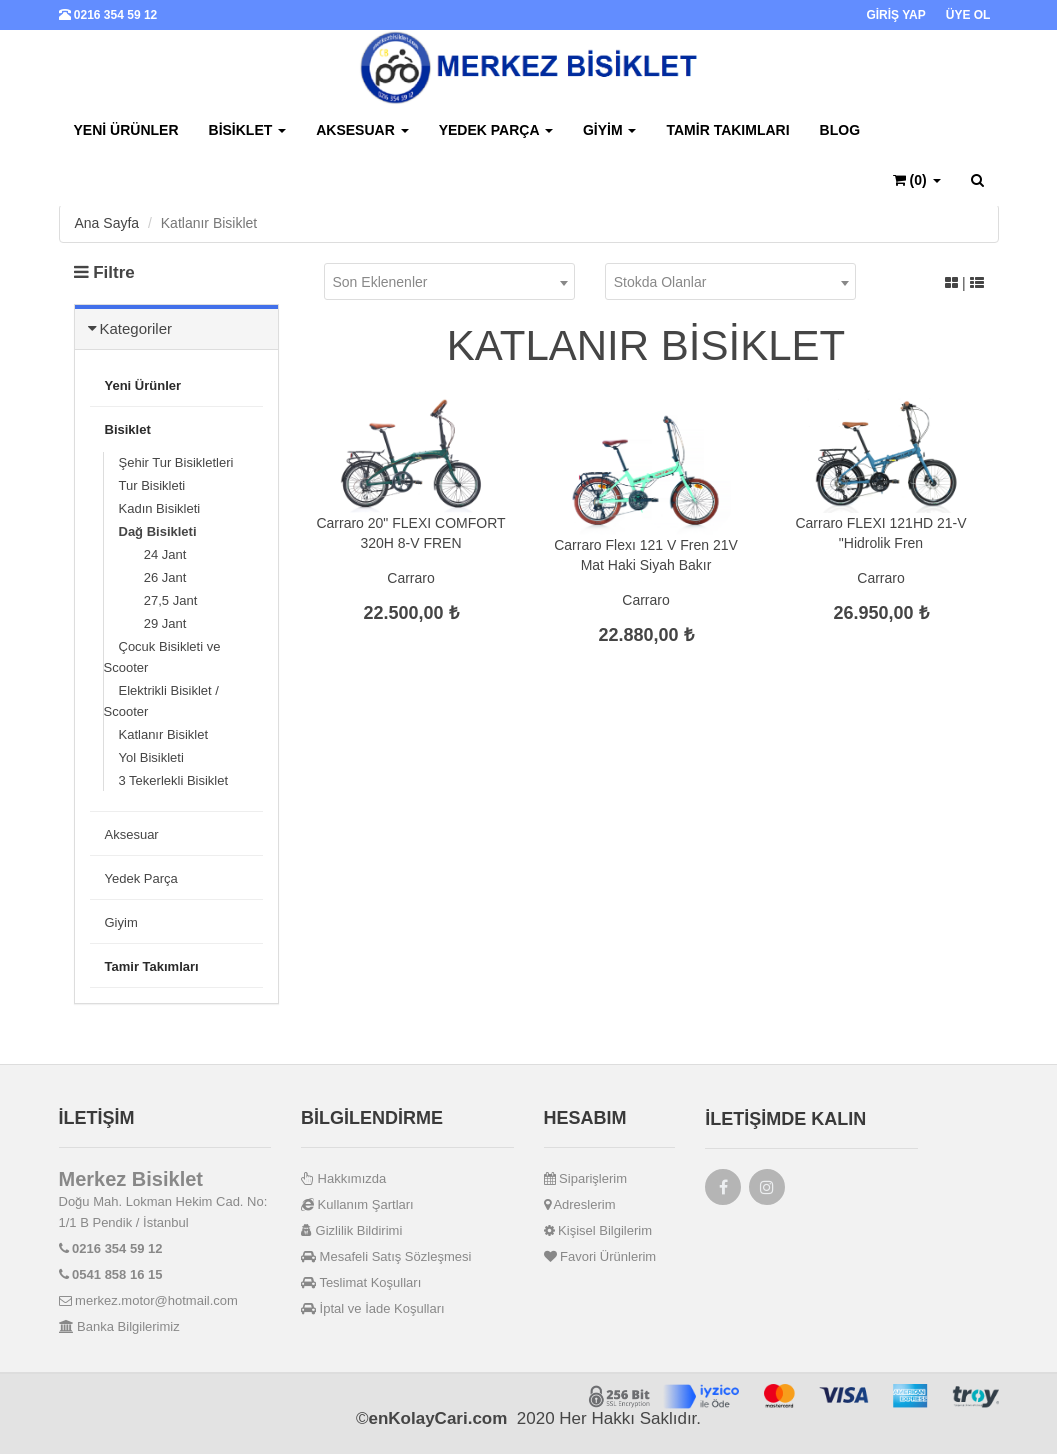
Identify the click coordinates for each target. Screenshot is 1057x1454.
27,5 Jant (158, 600)
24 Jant (153, 554)
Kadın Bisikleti (160, 508)
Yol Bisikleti (151, 757)
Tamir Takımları (727, 130)
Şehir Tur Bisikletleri (176, 462)
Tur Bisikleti (152, 485)
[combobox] (449, 281)
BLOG (840, 130)
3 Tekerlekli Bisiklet (174, 780)
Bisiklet (248, 130)
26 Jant (153, 577)
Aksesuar (362, 130)
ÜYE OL (968, 15)
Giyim (610, 130)
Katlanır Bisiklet (164, 734)
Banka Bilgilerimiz (119, 1326)
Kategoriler (136, 328)
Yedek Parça (496, 130)
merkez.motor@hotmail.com (148, 1300)
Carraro (410, 578)
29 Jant (153, 623)
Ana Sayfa (107, 223)
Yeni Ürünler (126, 130)
